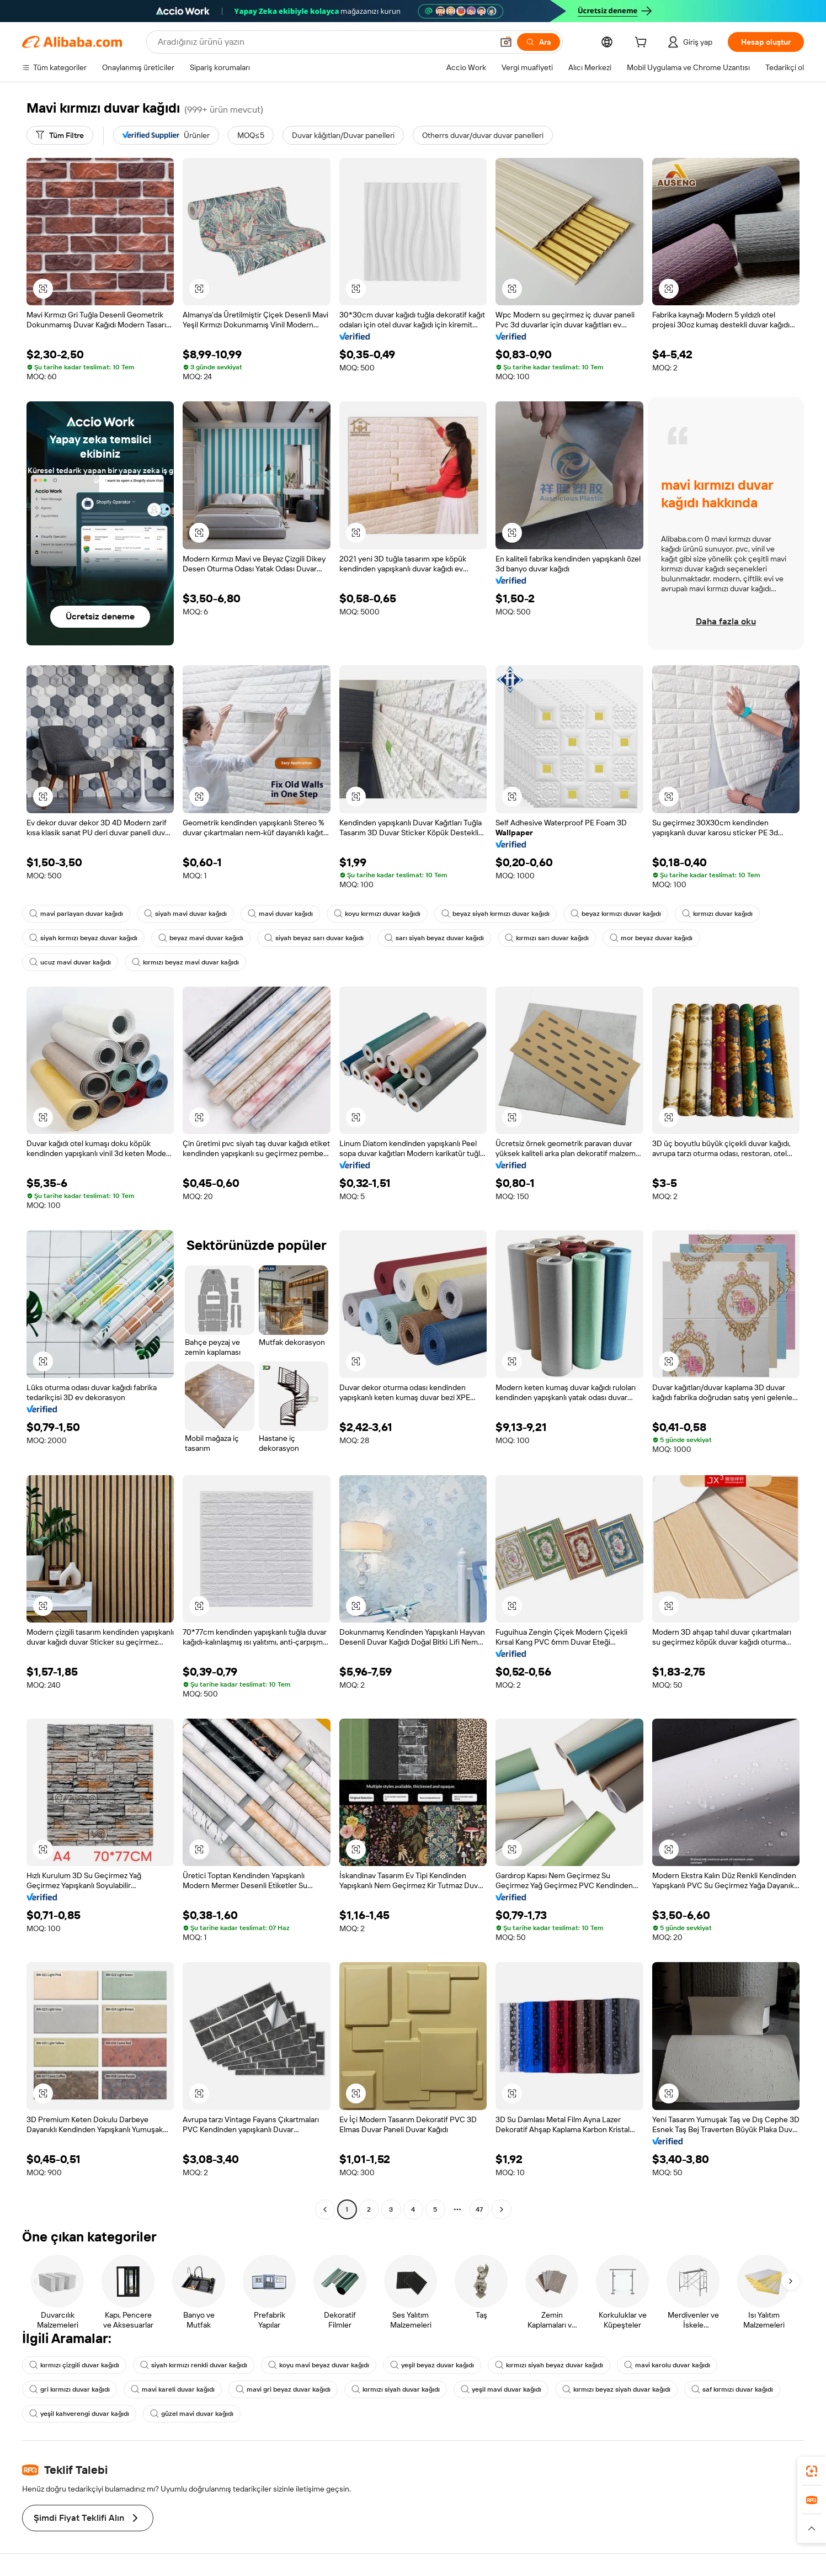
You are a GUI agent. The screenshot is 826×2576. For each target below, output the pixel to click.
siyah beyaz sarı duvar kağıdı (314, 938)
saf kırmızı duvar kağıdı (732, 2389)
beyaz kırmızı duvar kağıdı (616, 913)
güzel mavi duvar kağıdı (191, 2413)
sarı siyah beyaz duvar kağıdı (434, 938)
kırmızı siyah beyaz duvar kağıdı (549, 2365)
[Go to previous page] (325, 2209)
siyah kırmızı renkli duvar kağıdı (193, 2365)
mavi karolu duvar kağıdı (667, 2365)
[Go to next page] (501, 2209)
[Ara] (538, 42)
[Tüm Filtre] (59, 135)
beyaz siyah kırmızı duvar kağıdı (495, 913)
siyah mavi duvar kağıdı (185, 913)
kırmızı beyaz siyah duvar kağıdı (616, 2389)
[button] (506, 42)
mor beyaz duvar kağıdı (651, 938)
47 (479, 2209)
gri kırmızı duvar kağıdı (69, 2389)
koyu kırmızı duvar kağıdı (377, 913)
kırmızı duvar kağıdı (717, 913)
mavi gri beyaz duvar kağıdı (283, 2389)
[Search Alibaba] (324, 42)
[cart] (643, 43)
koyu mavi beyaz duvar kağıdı (318, 2365)
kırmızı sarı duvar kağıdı (547, 938)
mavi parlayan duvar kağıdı (76, 913)
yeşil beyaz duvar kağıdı (432, 2365)
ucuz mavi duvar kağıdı (70, 962)
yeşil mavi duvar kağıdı (501, 2389)
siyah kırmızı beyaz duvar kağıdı (83, 938)
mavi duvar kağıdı (280, 913)
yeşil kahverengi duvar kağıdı (79, 2413)
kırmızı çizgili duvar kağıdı (74, 2365)
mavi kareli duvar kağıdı (173, 2389)
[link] (811, 2471)
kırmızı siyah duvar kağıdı (395, 2389)
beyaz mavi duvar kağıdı (200, 938)
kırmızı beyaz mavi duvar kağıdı (185, 962)
